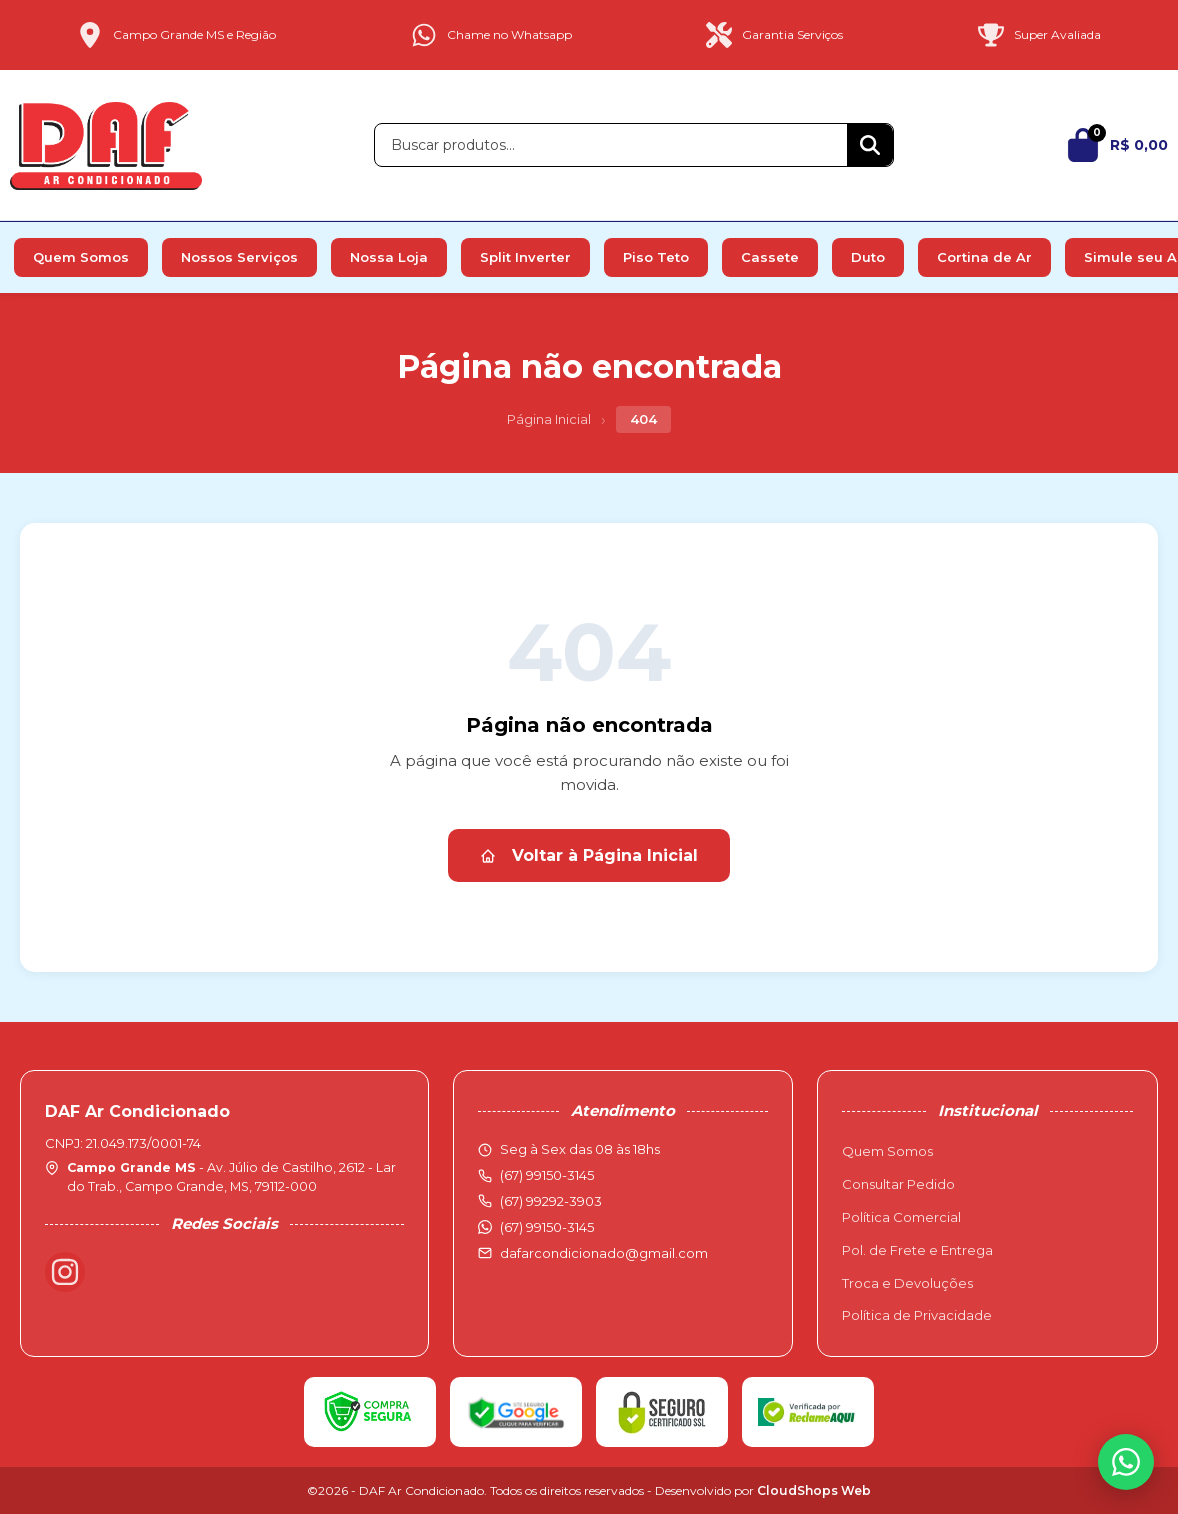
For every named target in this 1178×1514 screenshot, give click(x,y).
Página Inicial (549, 419)
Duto (868, 257)
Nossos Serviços (239, 257)
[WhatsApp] (1126, 1462)
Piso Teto (656, 257)
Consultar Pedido (898, 1184)
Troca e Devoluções (907, 1283)
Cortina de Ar (984, 257)
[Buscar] (870, 145)
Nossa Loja (389, 257)
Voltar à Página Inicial (589, 855)
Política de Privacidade (917, 1315)
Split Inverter (525, 257)
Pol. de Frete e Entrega (917, 1250)
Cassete (770, 257)
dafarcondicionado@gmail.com (604, 1253)
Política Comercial (901, 1217)
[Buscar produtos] (611, 145)
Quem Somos (81, 257)
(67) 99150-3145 (547, 1227)
